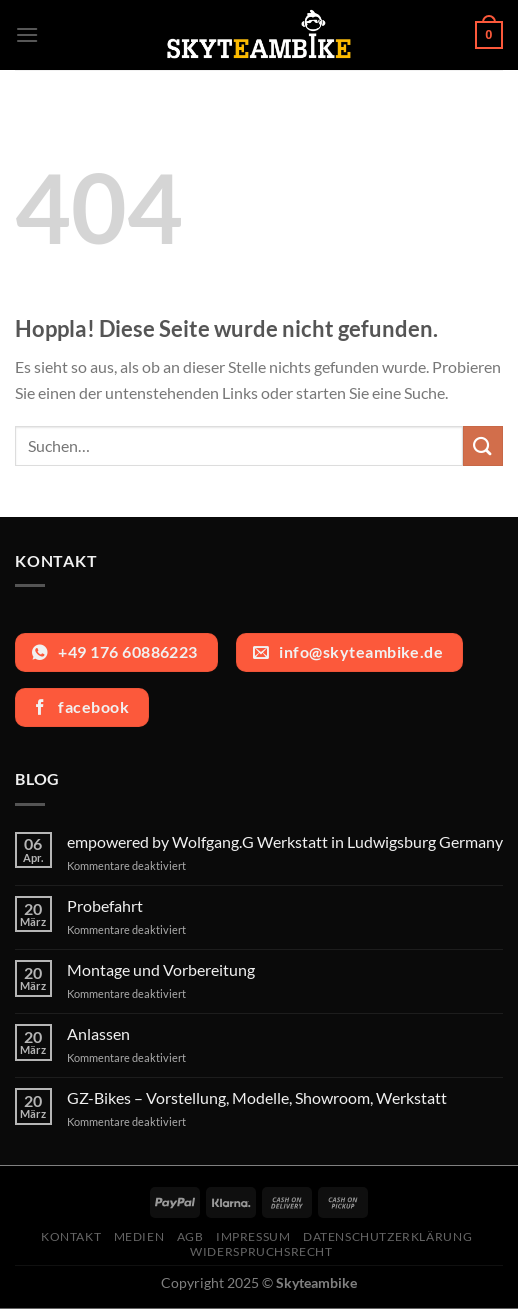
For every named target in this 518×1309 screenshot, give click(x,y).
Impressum (253, 1236)
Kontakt (71, 1236)
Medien (139, 1236)
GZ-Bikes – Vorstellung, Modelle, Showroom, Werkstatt (257, 1097)
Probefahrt (105, 905)
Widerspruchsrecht (261, 1251)
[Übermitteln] (483, 445)
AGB (190, 1236)
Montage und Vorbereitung (161, 969)
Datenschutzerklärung (387, 1236)
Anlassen (98, 1033)
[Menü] (27, 34)
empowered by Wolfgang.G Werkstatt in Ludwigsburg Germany (285, 841)
